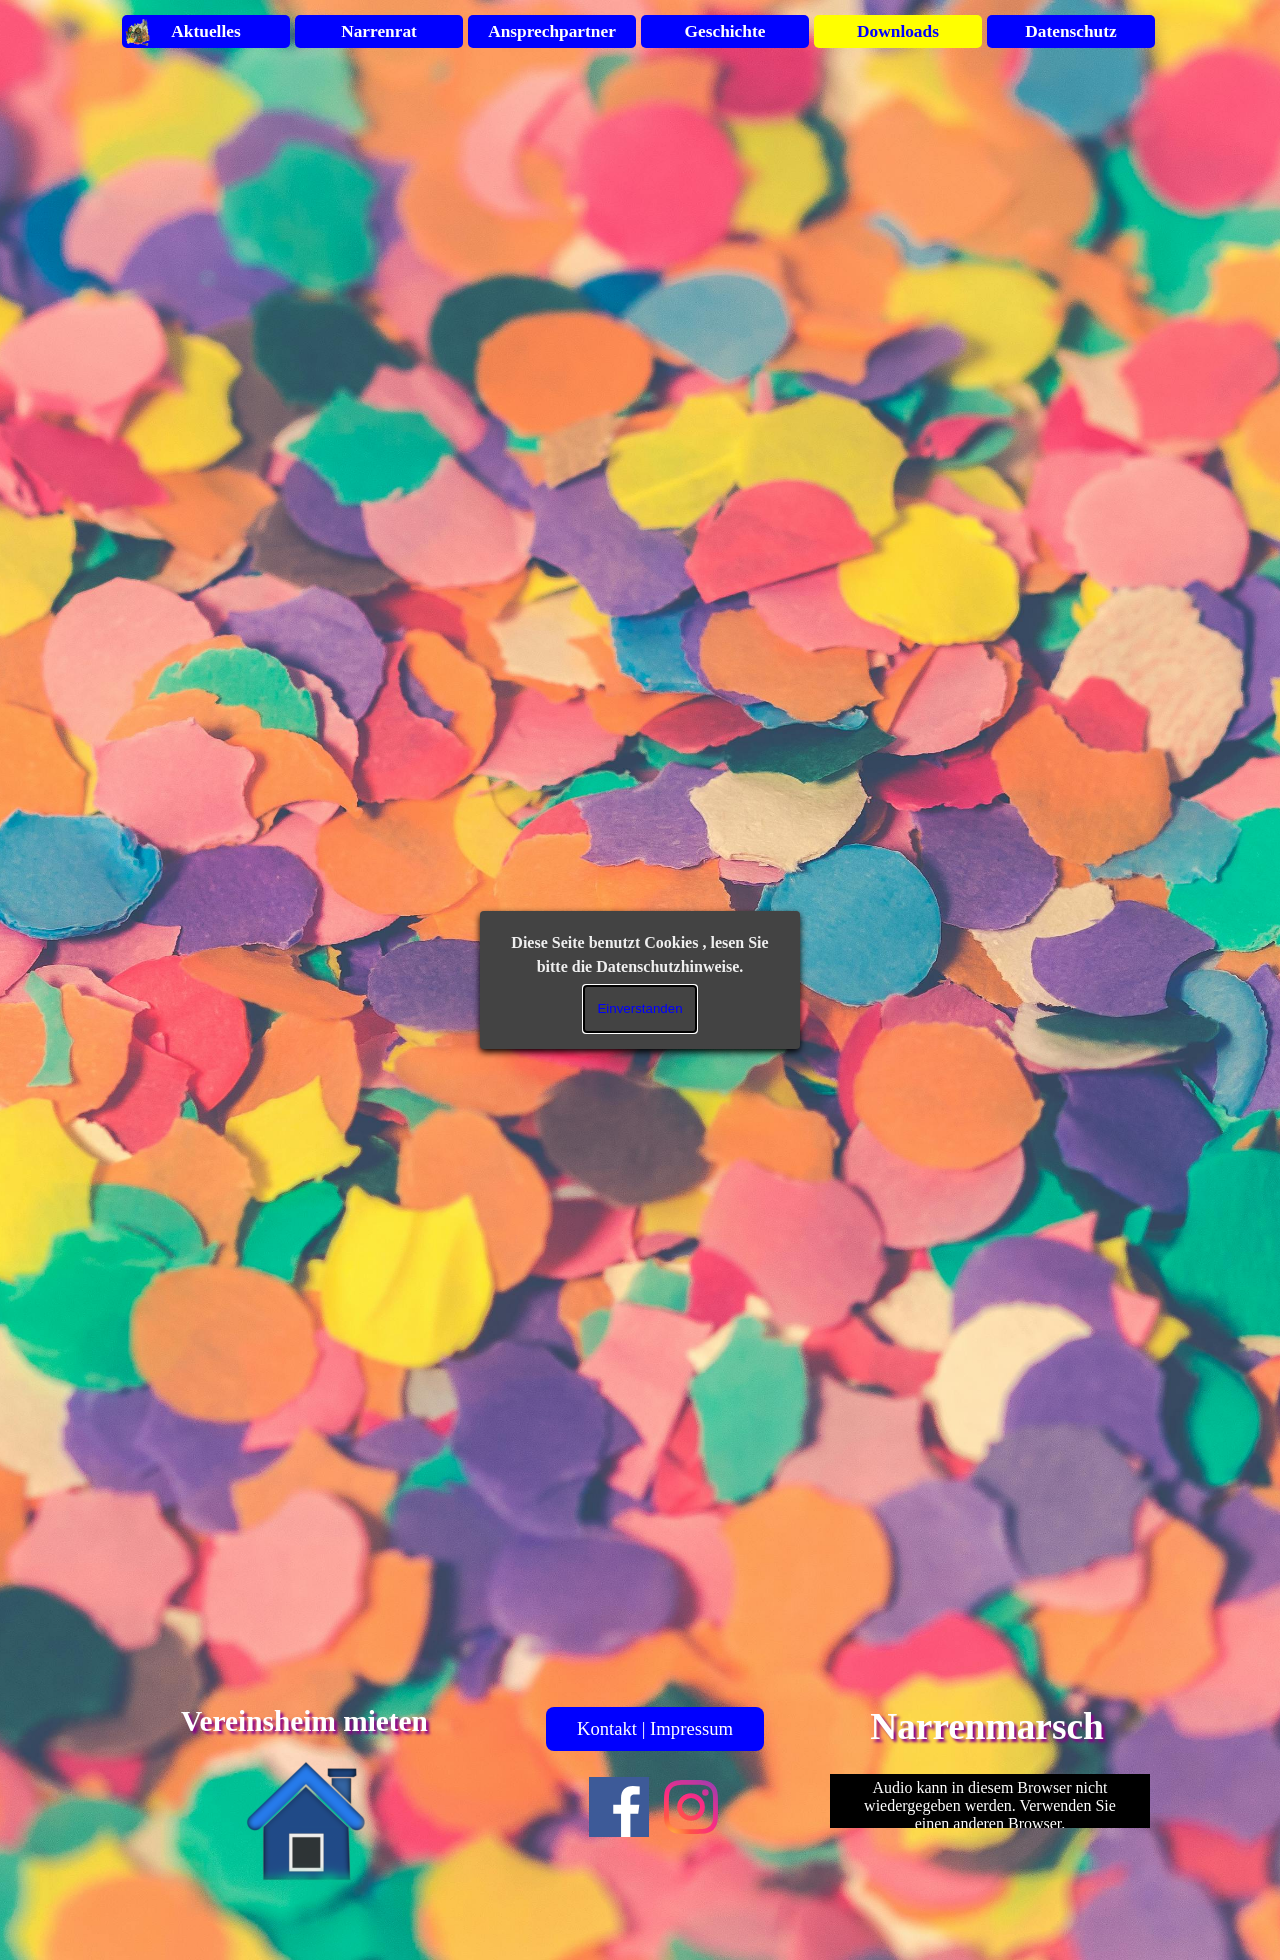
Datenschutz (1070, 31)
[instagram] (691, 1807)
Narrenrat (379, 31)
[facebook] (619, 1807)
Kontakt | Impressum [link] (655, 1728)
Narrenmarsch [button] (987, 1726)
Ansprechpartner (552, 31)
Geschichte (725, 31)
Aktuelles (205, 31)
